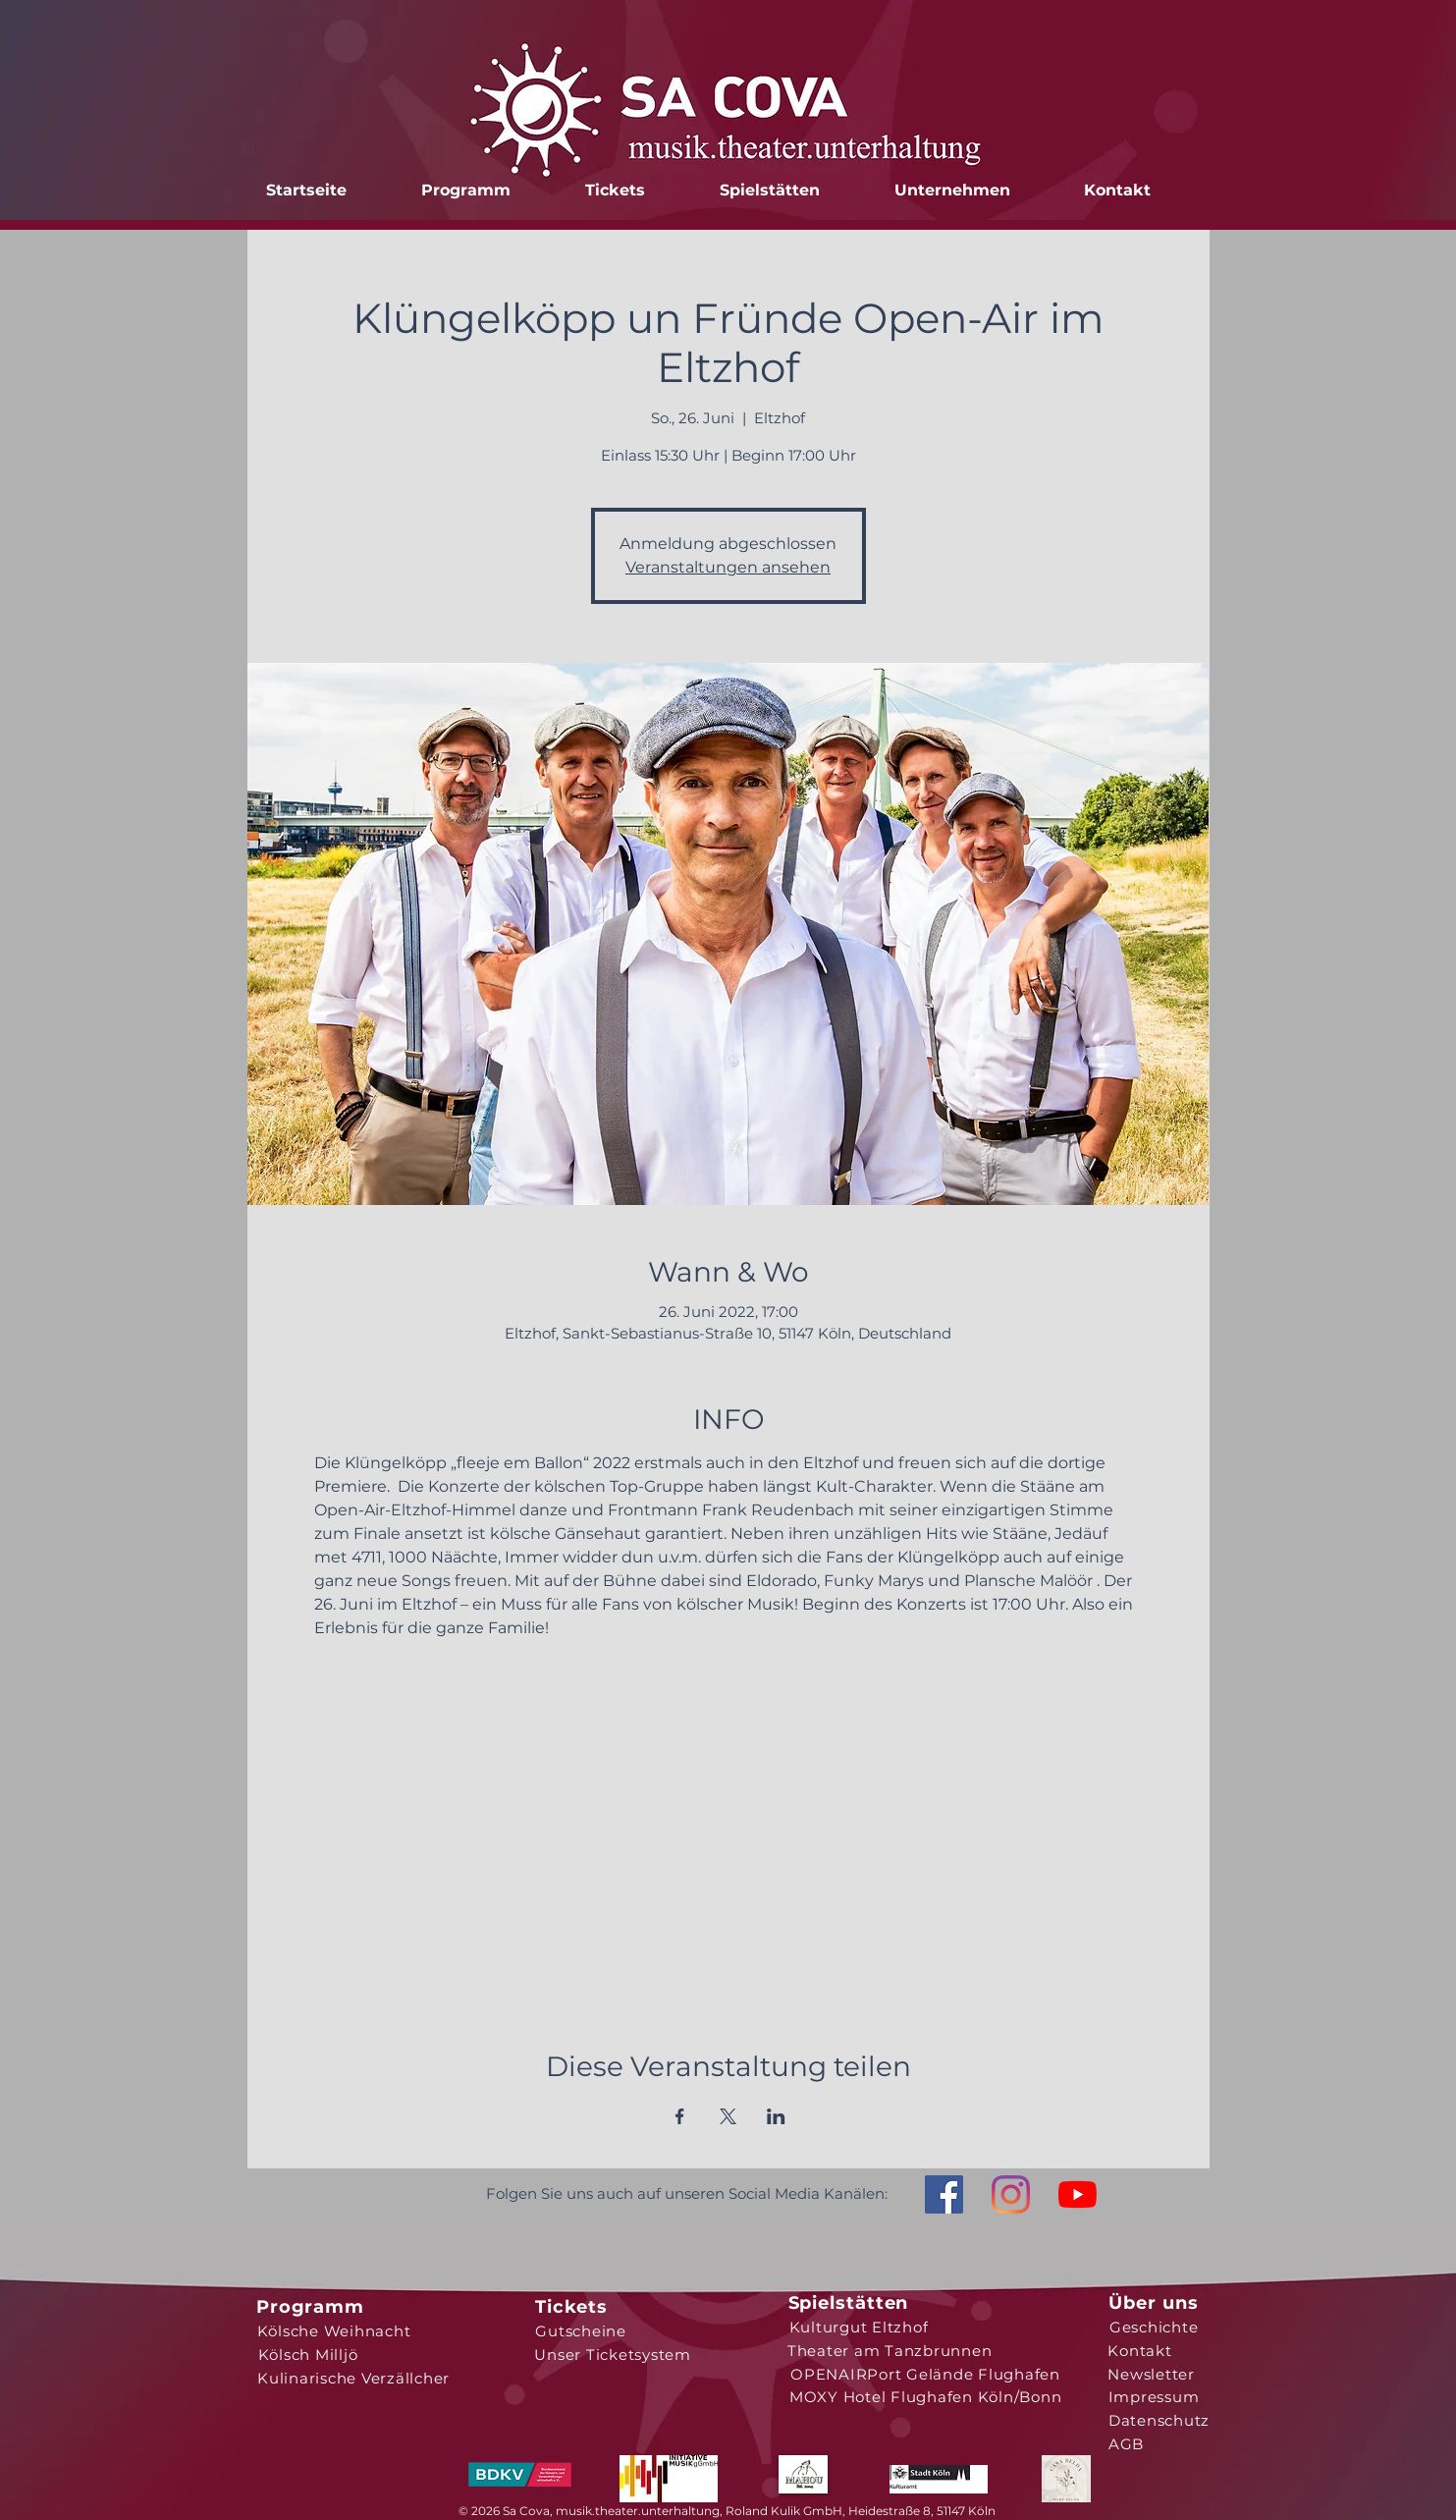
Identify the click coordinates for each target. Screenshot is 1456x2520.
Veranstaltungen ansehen (728, 567)
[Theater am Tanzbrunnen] (890, 2350)
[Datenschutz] (1159, 2420)
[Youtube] (1077, 2194)
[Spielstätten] (848, 2303)
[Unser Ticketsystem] (613, 2354)
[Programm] (310, 2307)
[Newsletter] (1151, 2373)
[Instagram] (1011, 2194)
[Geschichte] (1154, 2326)
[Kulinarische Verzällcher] (354, 2377)
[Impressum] (1154, 2396)
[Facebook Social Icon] (944, 2194)
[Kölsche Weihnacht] (334, 2330)
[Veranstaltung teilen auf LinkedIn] (776, 2116)
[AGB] (1126, 2443)
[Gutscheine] (581, 2330)
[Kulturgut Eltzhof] (859, 2326)
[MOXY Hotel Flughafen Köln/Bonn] (925, 2396)
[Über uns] (1154, 2303)
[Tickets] (572, 2307)
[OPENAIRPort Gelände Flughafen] (925, 2373)
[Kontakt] (1140, 2350)
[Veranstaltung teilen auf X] (728, 2116)
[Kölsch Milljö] (308, 2354)
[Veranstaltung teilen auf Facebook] (680, 2116)
